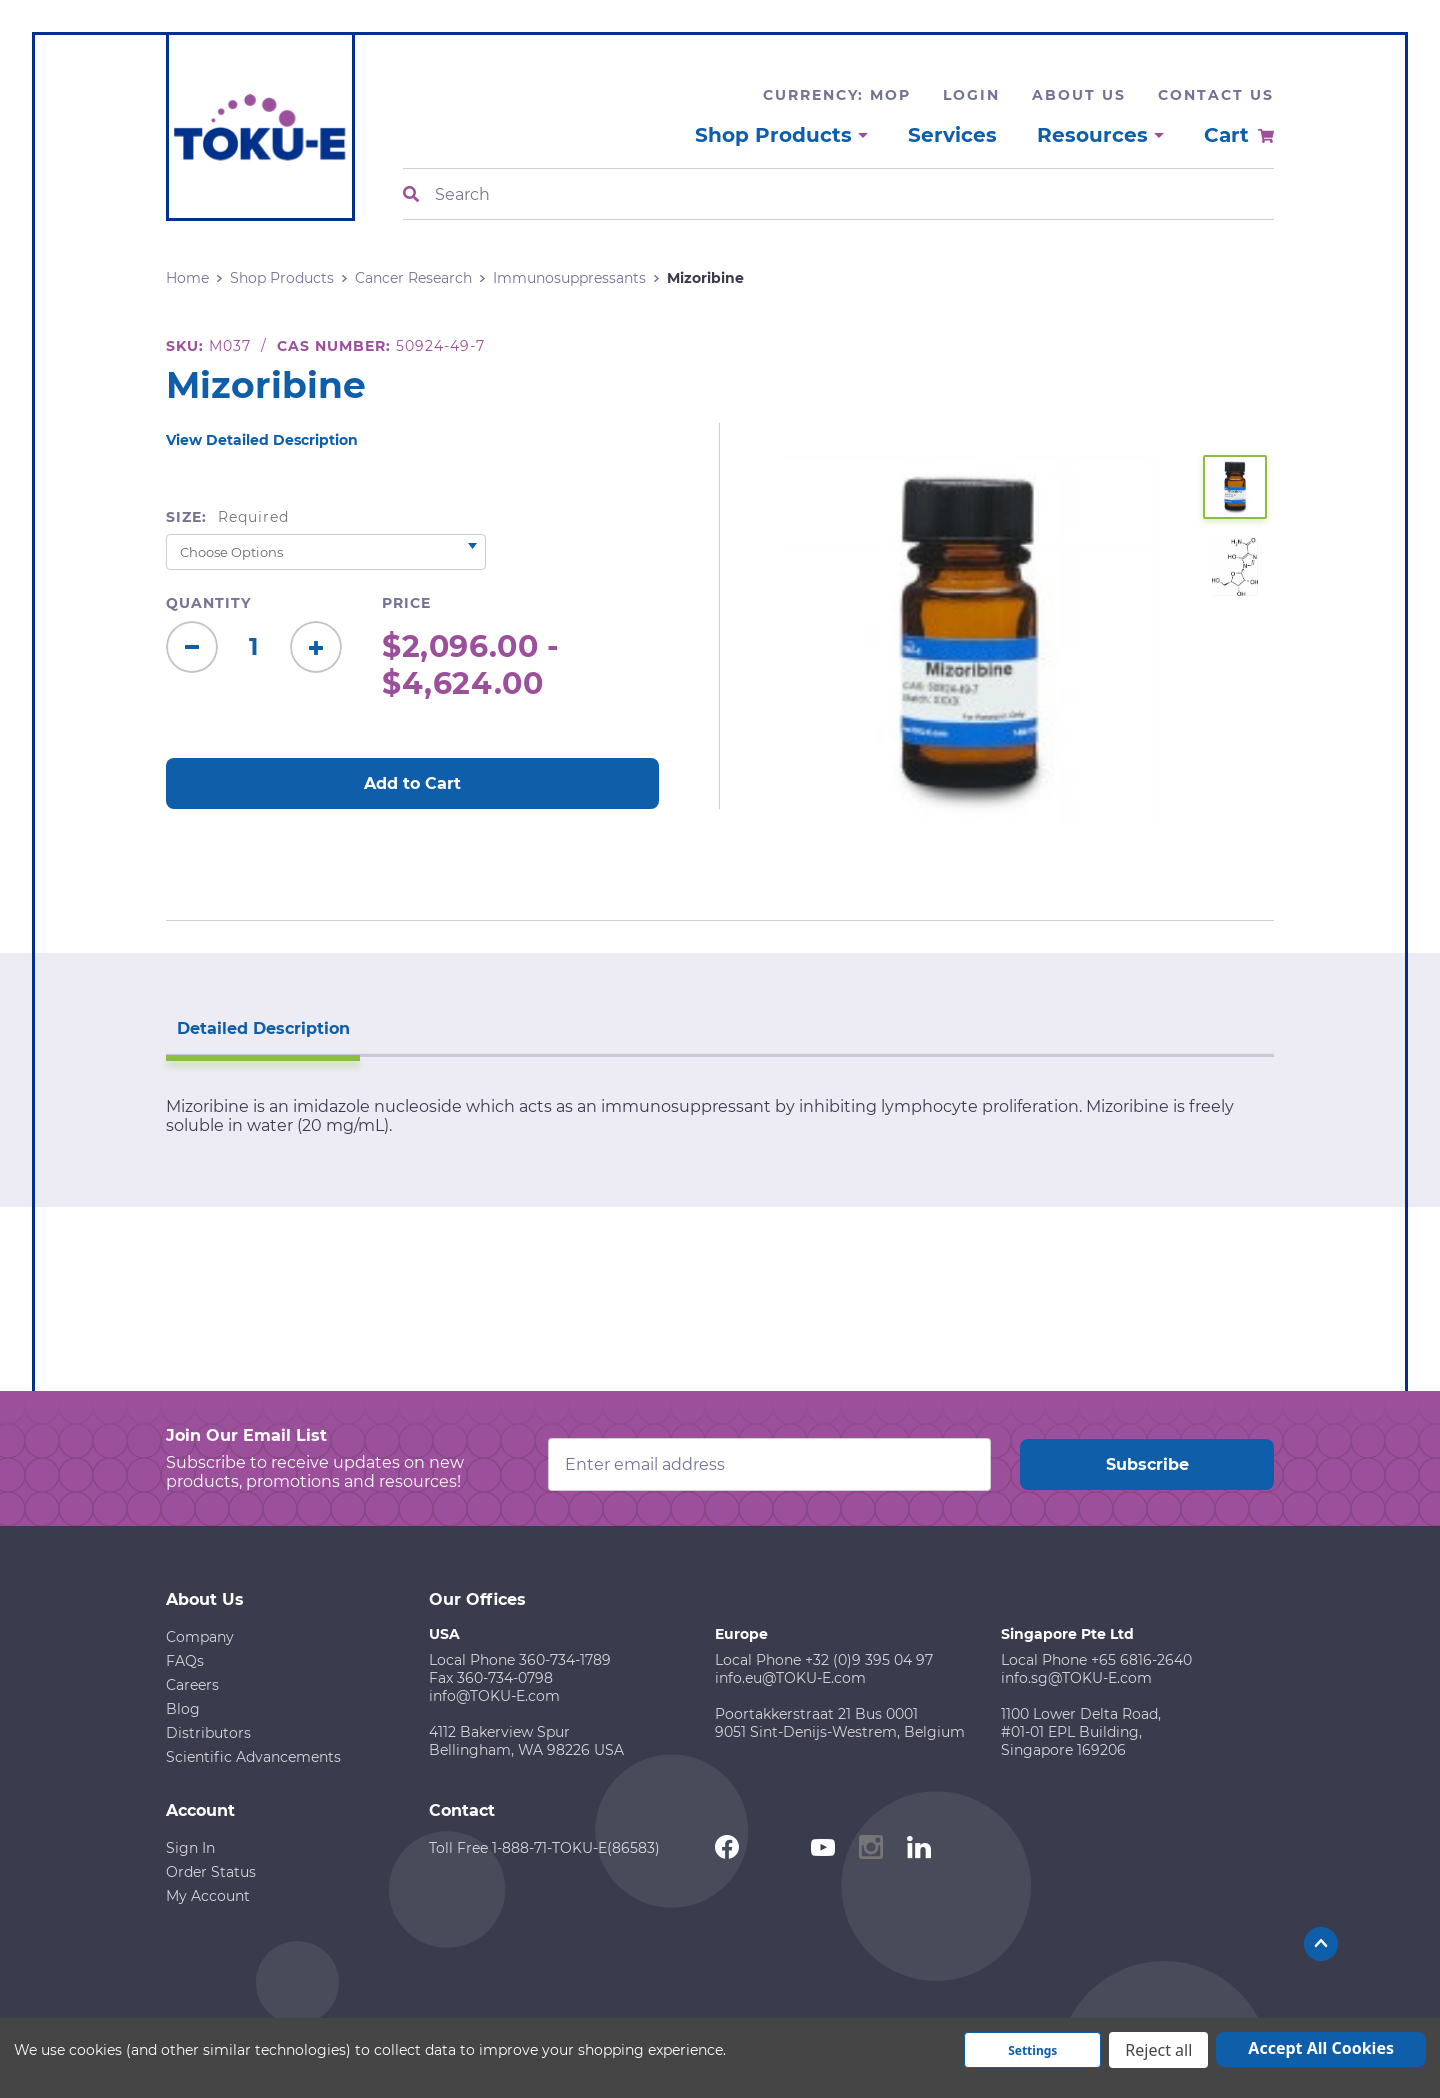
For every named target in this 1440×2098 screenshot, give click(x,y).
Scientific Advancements (253, 1755)
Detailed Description (260, 1026)
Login (971, 95)
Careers (192, 1683)
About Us (1079, 95)
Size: (227, 517)
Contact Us (1216, 95)
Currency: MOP (837, 95)
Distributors (208, 1731)
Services (952, 135)
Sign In (190, 1846)
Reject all (1158, 2050)
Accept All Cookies (1321, 2048)
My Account (208, 1894)
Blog (183, 1707)
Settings (1032, 2050)
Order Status (211, 1870)
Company (200, 1635)
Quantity (208, 603)
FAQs (185, 1659)
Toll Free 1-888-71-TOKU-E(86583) (544, 1846)
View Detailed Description (262, 440)
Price (406, 603)
